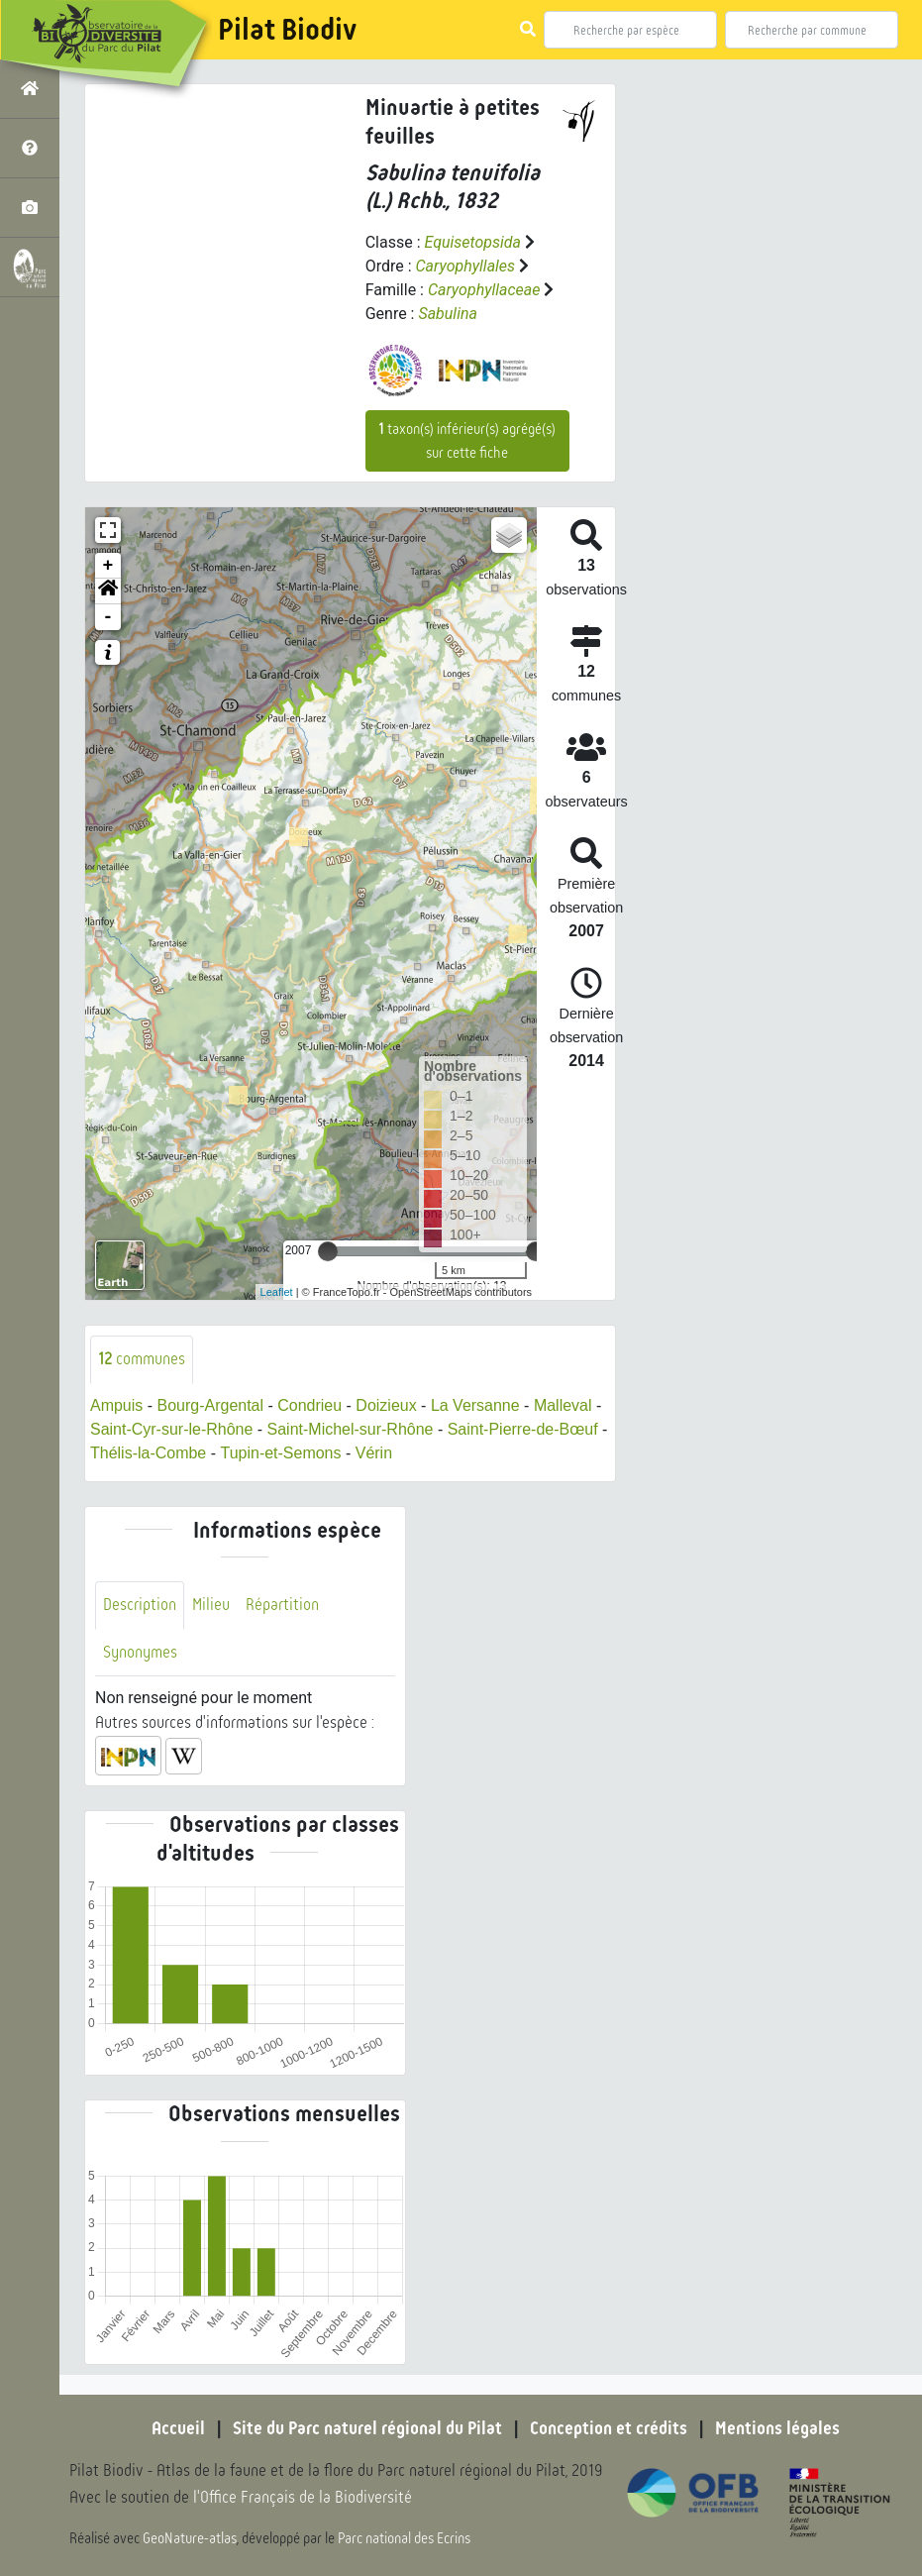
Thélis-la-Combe (148, 1453)
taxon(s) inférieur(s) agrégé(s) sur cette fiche (467, 441)
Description (139, 1604)
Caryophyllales (466, 266)
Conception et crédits (608, 2428)
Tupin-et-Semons (280, 1453)
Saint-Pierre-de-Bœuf (523, 1429)
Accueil (178, 2428)
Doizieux (387, 1405)
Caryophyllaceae (484, 289)
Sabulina (447, 313)
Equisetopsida (472, 242)
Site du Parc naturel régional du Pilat (367, 2428)
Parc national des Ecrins (404, 2538)
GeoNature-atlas (190, 2538)
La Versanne (475, 1405)
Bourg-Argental (210, 1405)
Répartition (282, 1604)
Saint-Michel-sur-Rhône (350, 1429)
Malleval (563, 1405)
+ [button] (108, 566)
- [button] (108, 617)
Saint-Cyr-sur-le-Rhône (172, 1429)
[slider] (328, 1251)
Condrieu (309, 1405)
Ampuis (116, 1405)
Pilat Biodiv (287, 30)
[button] (108, 591)
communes (141, 1358)
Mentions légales (777, 2428)
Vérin (374, 1453)
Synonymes (140, 1652)
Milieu (211, 1604)
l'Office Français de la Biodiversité (303, 2497)
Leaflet (276, 1292)
